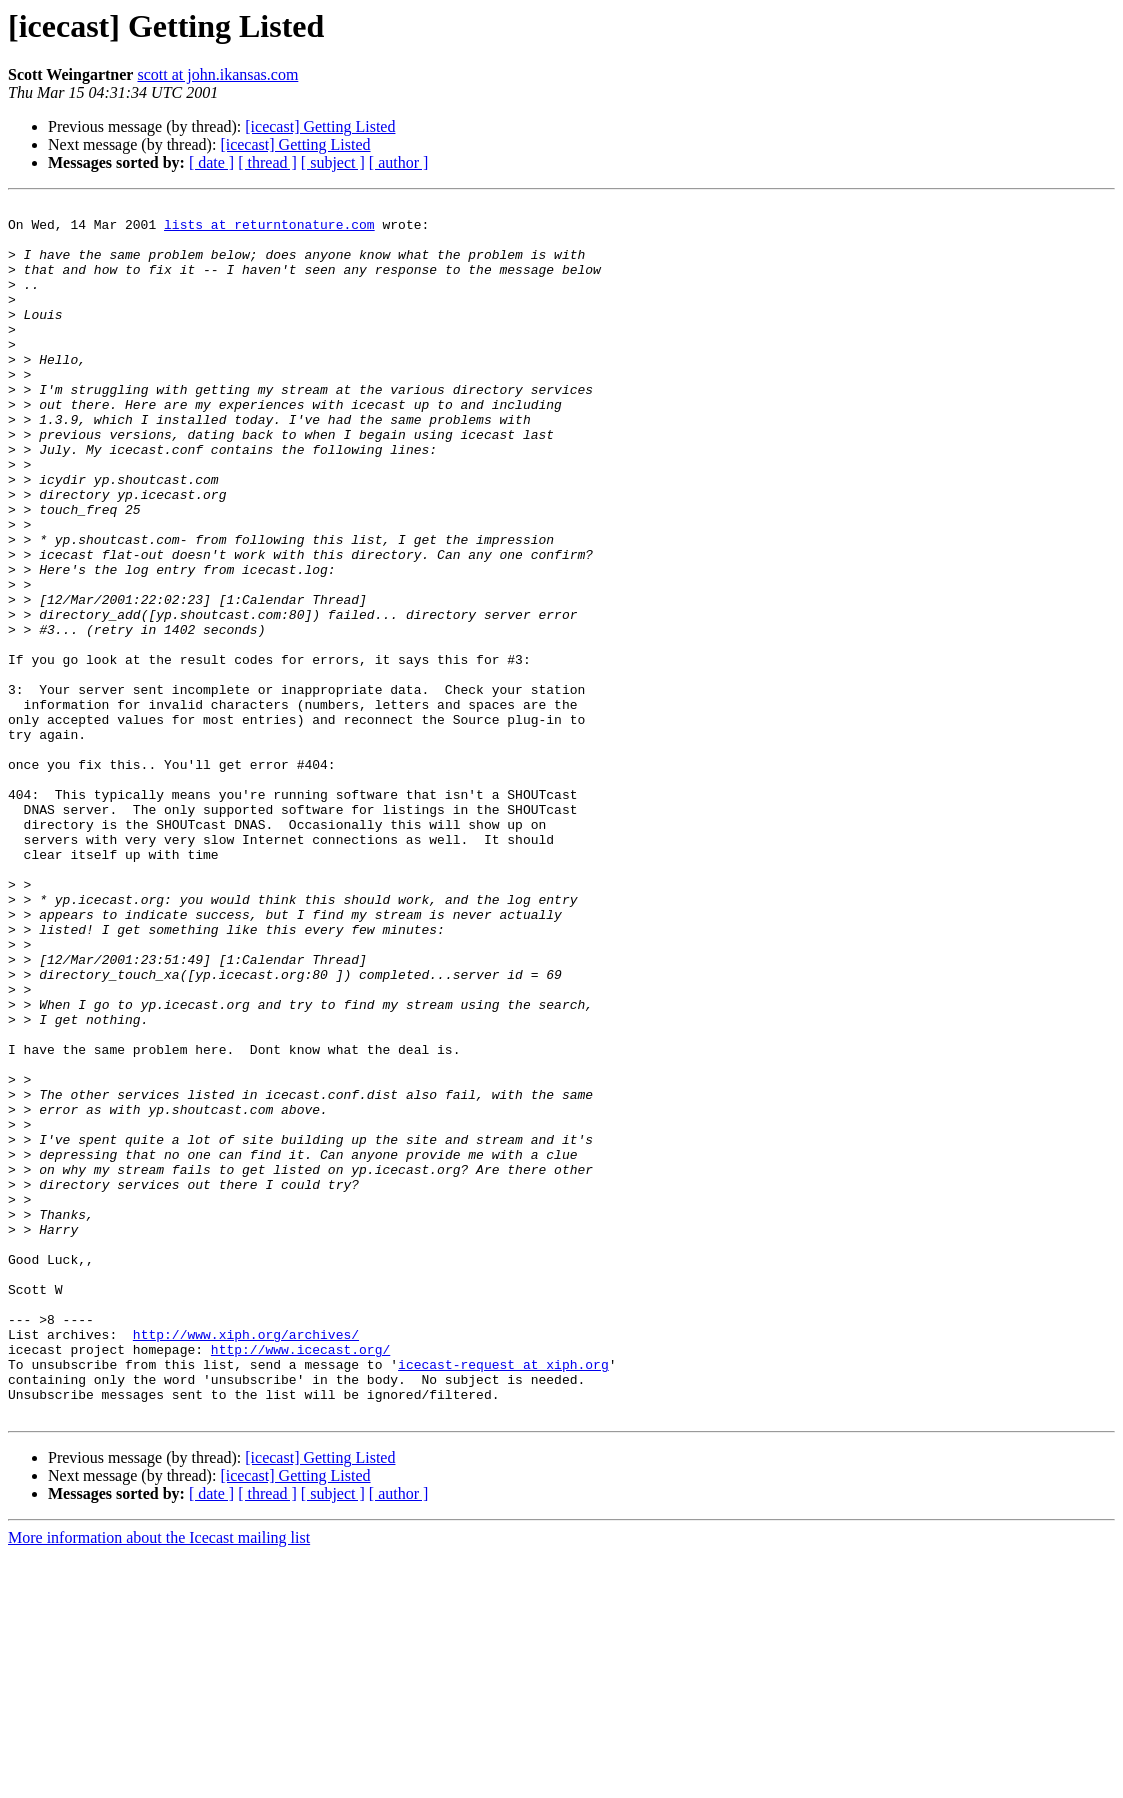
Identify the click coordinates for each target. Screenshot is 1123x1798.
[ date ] (211, 162)
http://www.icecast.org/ (300, 1580)
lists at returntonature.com (269, 230)
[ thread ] (267, 162)
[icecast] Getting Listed (320, 126)
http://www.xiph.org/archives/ (246, 1562)
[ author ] (399, 162)
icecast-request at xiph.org (503, 1598)
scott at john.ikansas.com (217, 74)
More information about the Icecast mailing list (159, 1780)
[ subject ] (333, 162)
